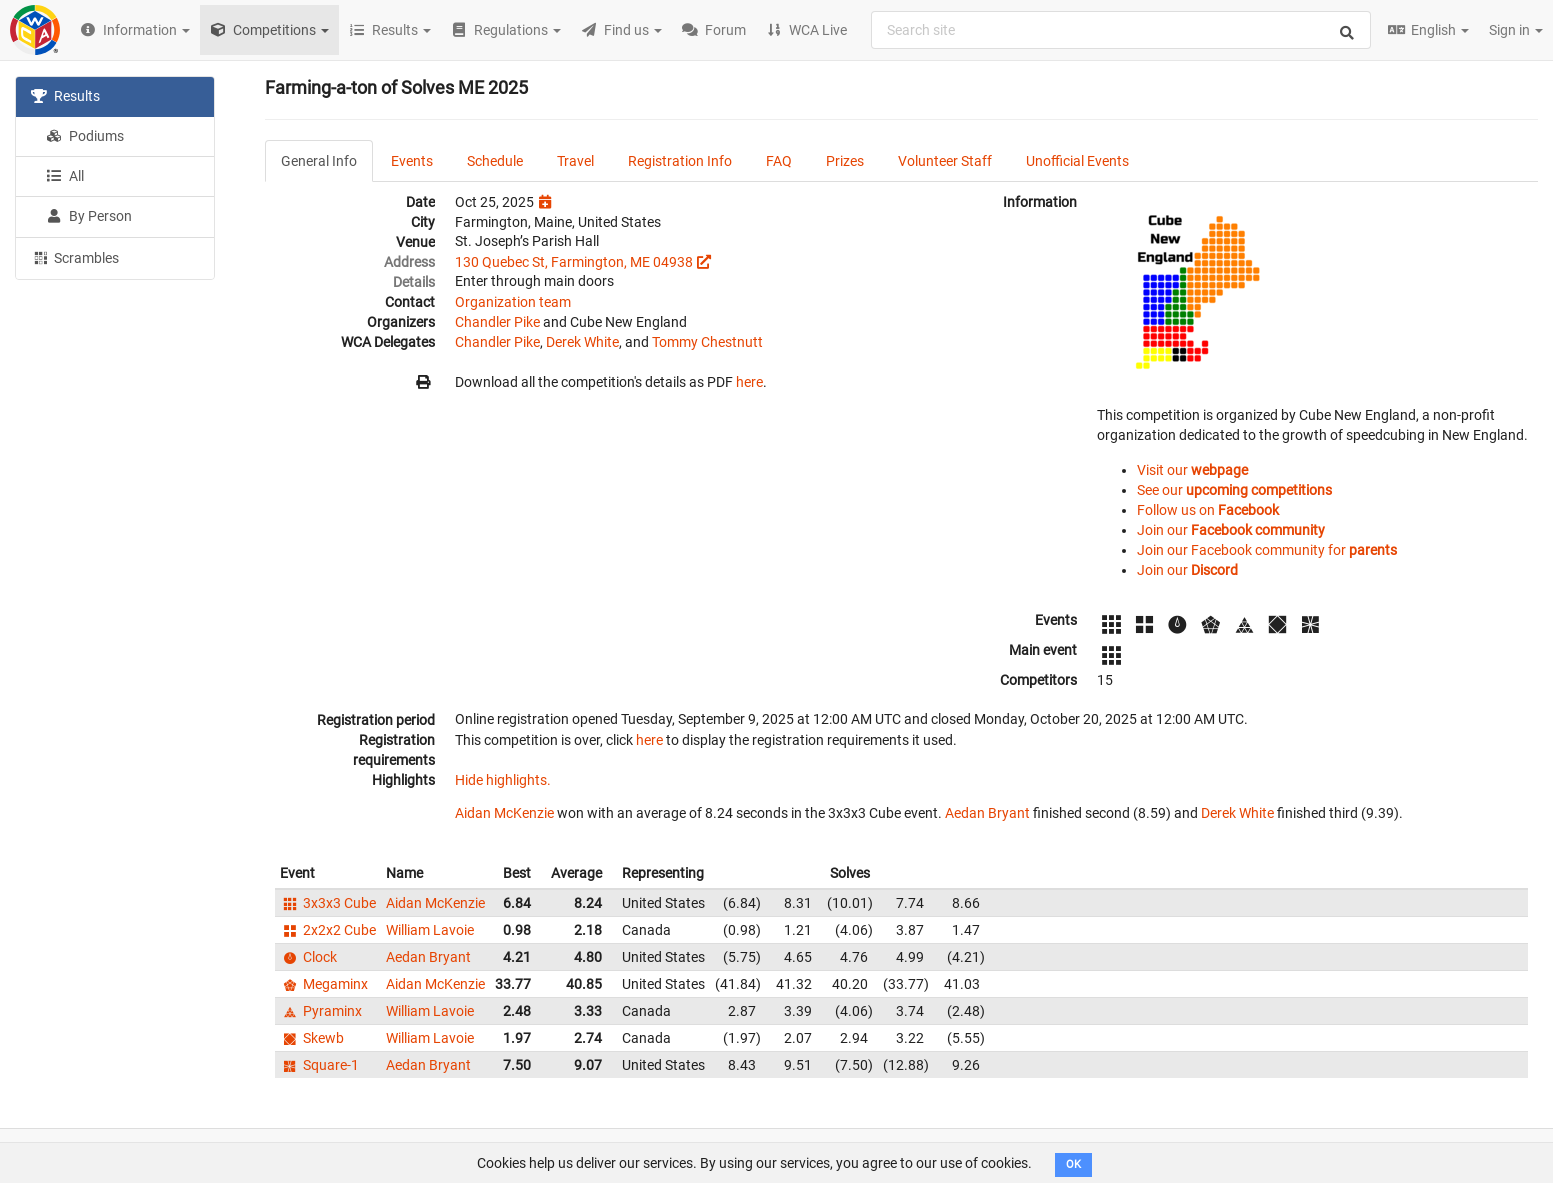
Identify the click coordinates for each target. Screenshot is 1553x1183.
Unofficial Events (1077, 161)
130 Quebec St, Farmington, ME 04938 (574, 262)
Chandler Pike (497, 322)
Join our (1231, 530)
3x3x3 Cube (328, 903)
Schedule (495, 161)
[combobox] (1121, 30)
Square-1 (319, 1065)
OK (1073, 1164)
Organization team (513, 302)
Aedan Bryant (987, 813)
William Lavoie (430, 930)
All (65, 176)
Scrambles (75, 257)
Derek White (582, 342)
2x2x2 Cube (328, 930)
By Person (89, 216)
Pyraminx (321, 1011)
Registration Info (680, 161)
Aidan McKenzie (504, 813)
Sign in (1516, 30)
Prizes (845, 161)
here (749, 382)
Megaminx (324, 984)
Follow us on (1208, 510)
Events (412, 161)
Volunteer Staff (945, 161)
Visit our (1192, 470)
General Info (319, 161)
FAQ (779, 161)
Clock (308, 957)
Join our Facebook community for (1267, 550)
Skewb (312, 1038)
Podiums (85, 136)
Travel (575, 161)
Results (65, 96)
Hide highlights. (503, 780)
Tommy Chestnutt (707, 342)
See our (1234, 490)
